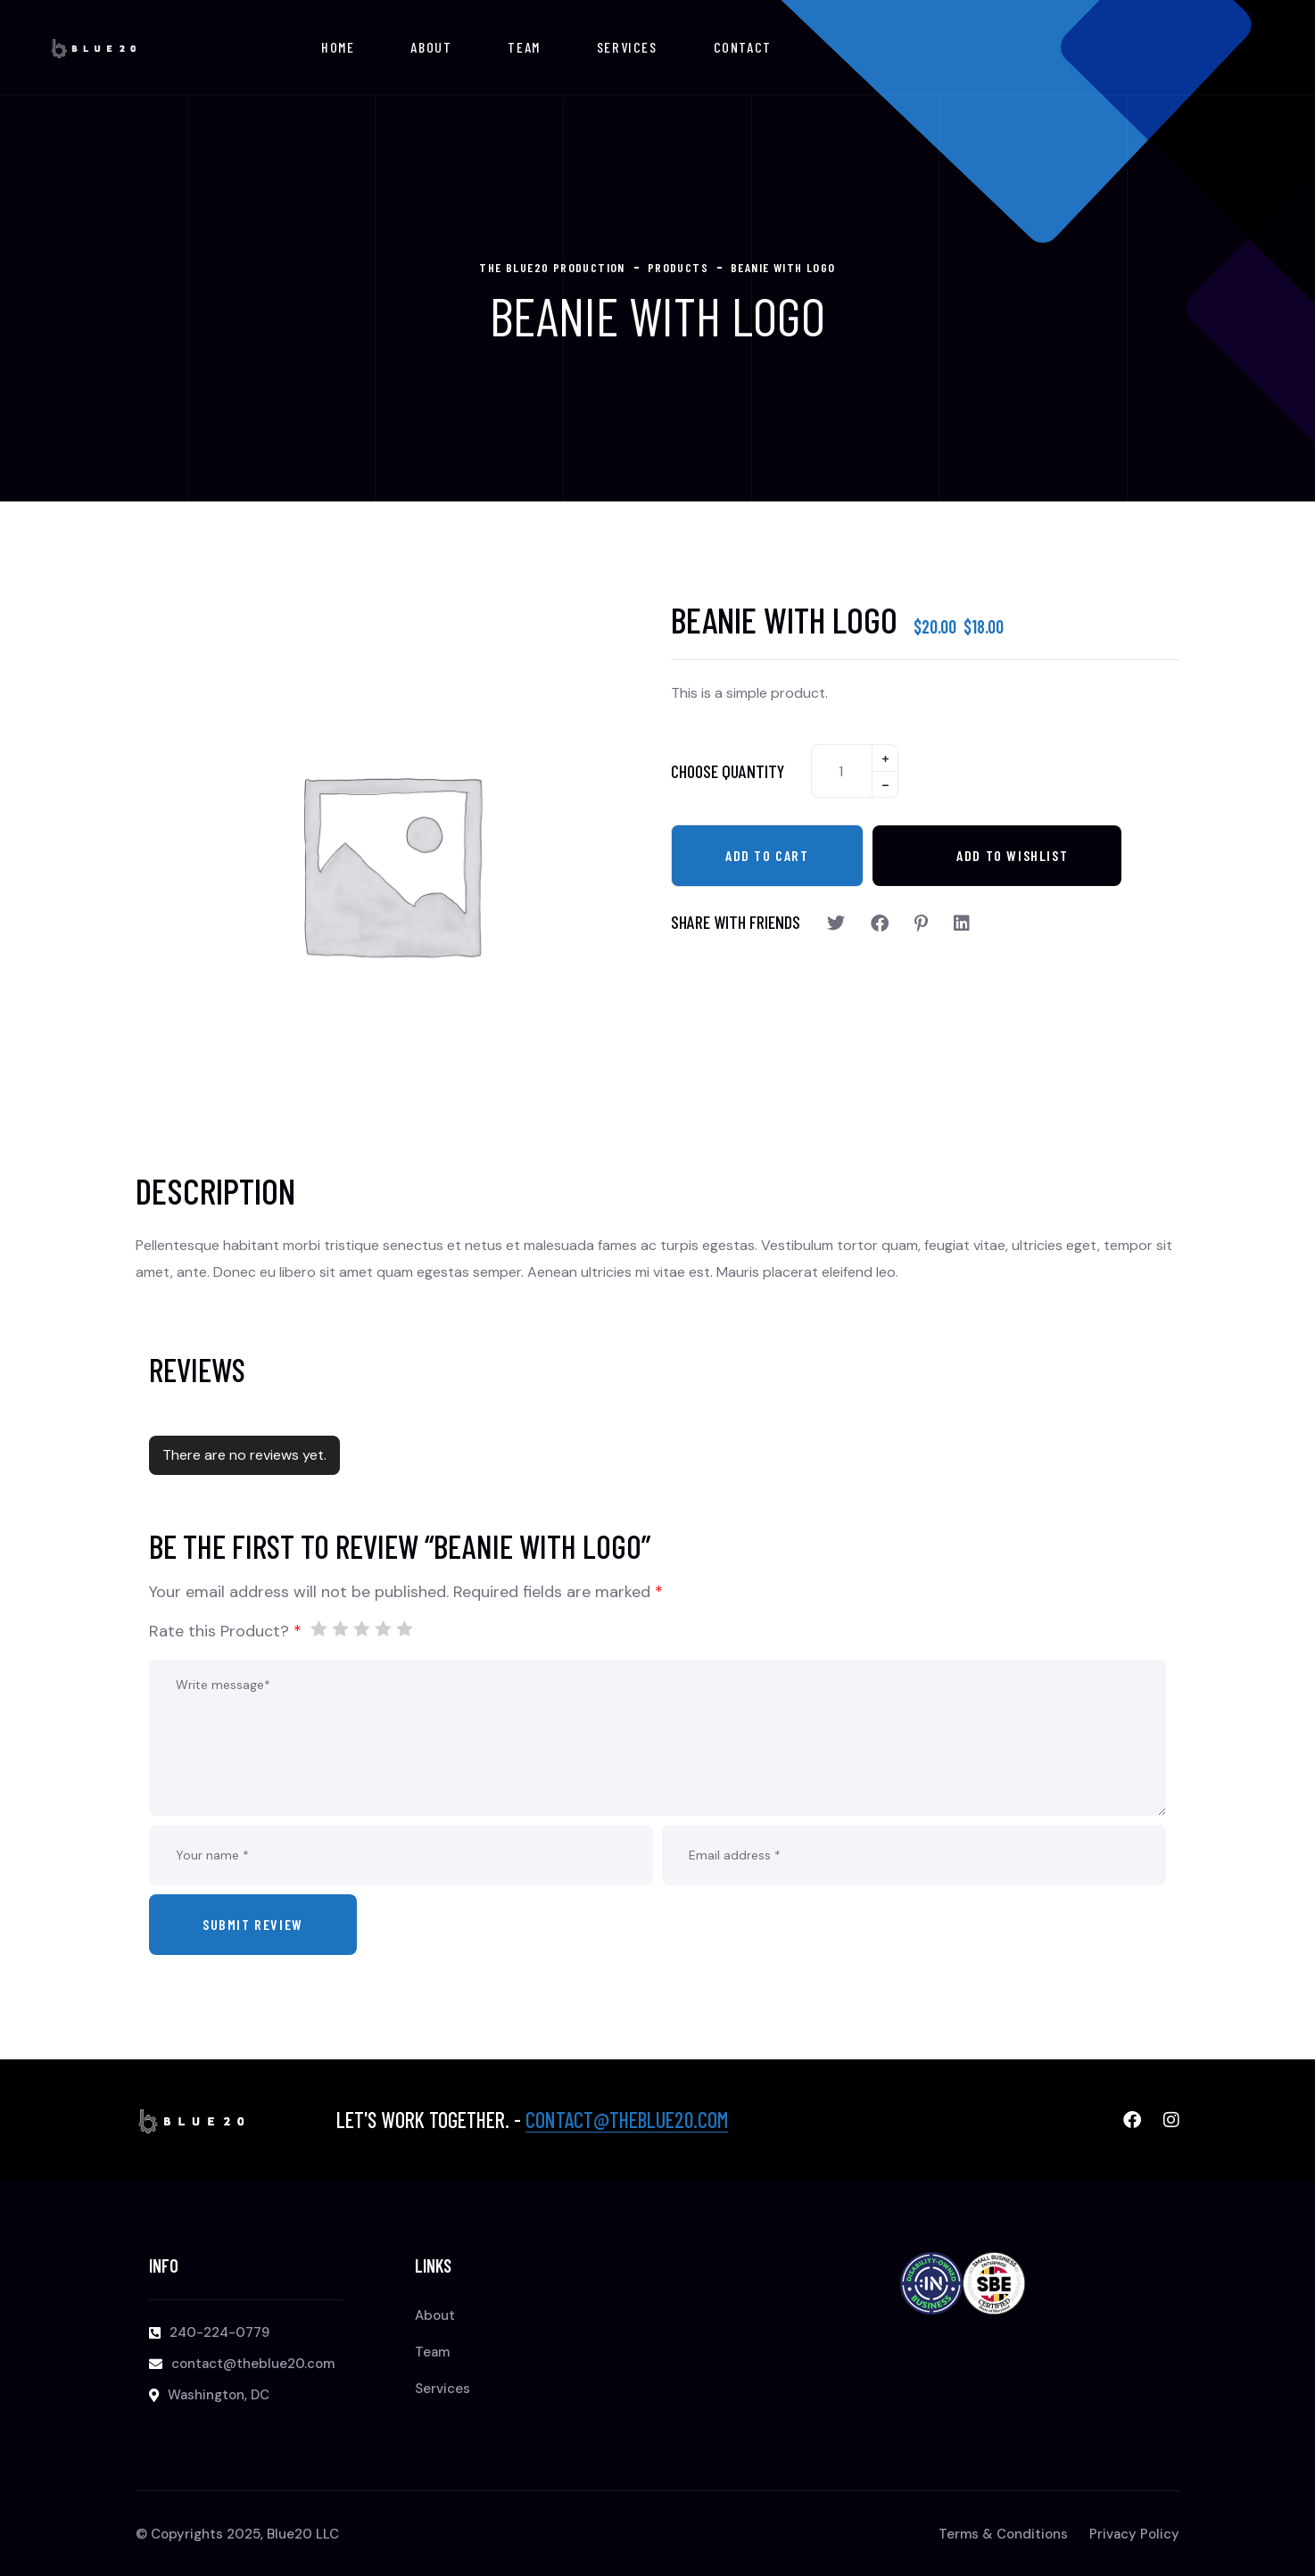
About (430, 46)
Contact (743, 46)
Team (524, 46)
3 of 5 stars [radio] (361, 1628)
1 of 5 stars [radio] (318, 1628)
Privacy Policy (1134, 2534)
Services (627, 46)
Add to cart (767, 855)
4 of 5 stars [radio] (383, 1628)
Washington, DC (218, 2395)
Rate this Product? (225, 1631)
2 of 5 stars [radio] (340, 1628)
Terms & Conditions (1003, 2534)
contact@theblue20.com (626, 2120)
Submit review (253, 1924)
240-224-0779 (219, 2332)
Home (337, 46)
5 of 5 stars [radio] (404, 1628)
